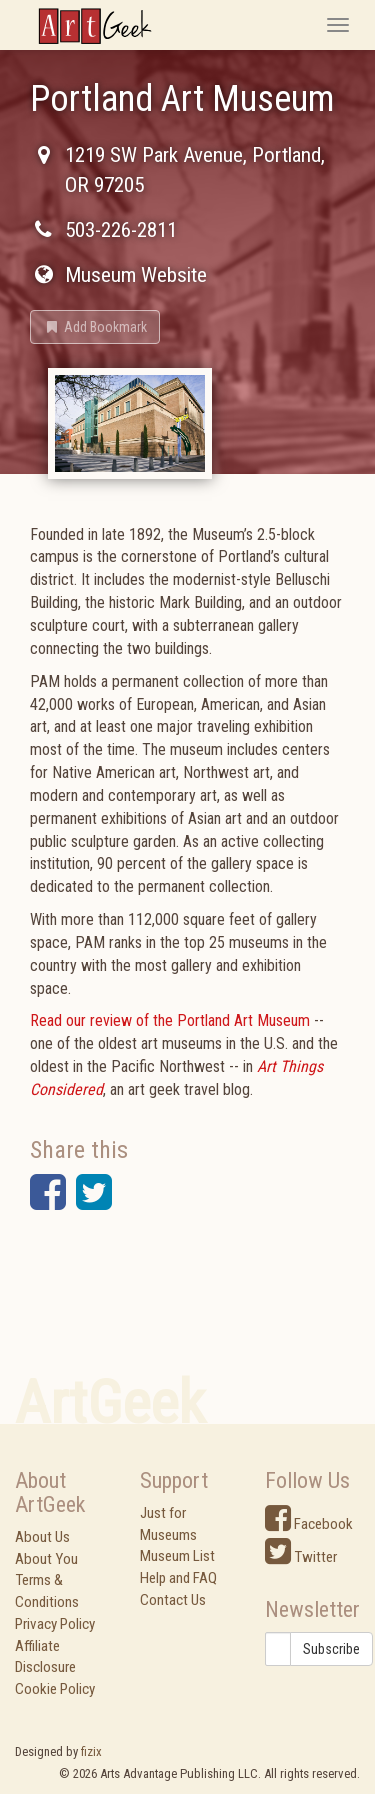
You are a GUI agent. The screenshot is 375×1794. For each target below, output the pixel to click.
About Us (42, 1537)
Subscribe (331, 1649)
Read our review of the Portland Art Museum (170, 1020)
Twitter (301, 1557)
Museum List (177, 1556)
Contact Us (173, 1600)
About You (46, 1559)
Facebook (309, 1524)
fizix (91, 1751)
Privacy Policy (55, 1624)
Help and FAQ (178, 1578)
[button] (95, 327)
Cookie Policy (55, 1689)
